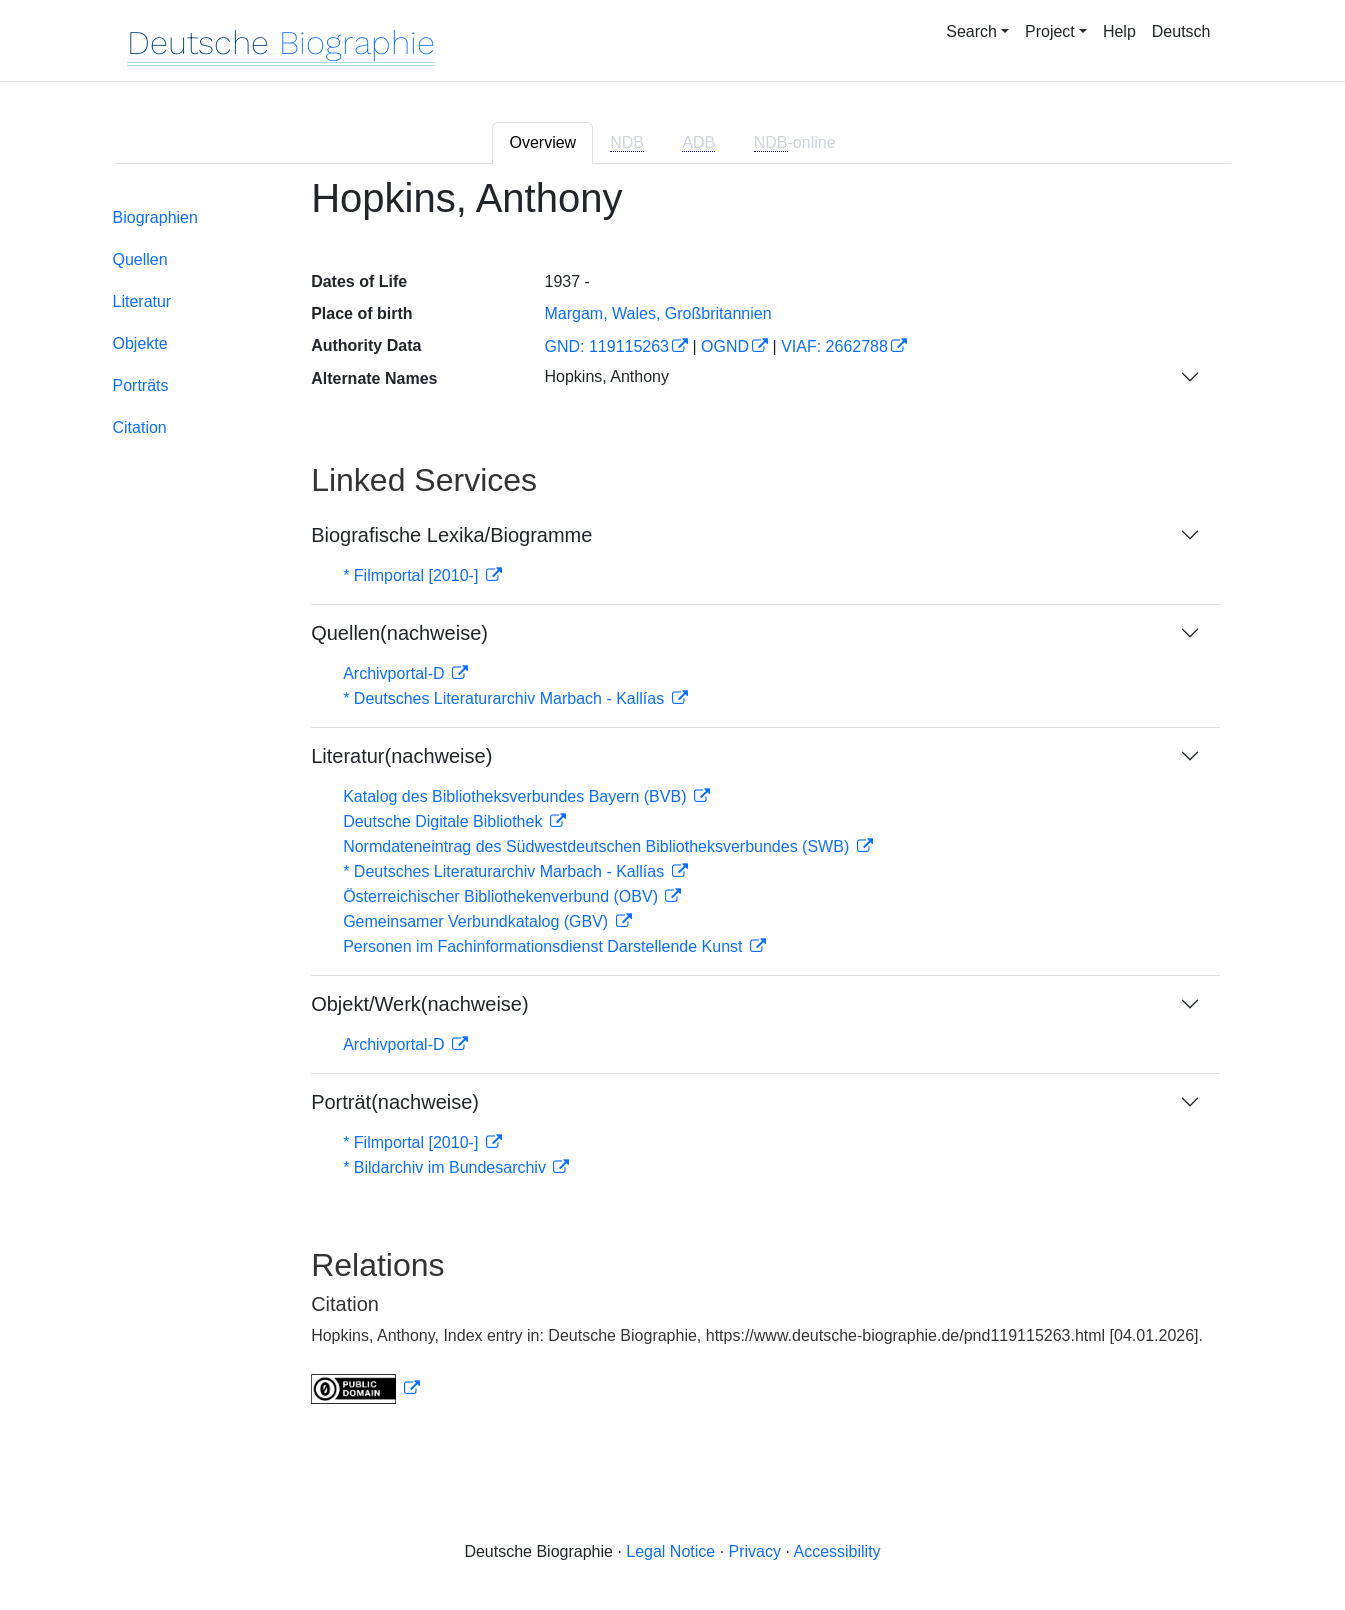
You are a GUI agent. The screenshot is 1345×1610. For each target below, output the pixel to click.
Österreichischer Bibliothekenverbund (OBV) (502, 896)
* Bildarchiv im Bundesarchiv (446, 1167)
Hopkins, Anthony (606, 376)
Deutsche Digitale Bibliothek (445, 821)
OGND (725, 346)
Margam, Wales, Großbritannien (657, 313)
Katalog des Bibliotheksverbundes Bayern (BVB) (517, 796)
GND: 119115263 (606, 346)
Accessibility (836, 1551)
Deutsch (1181, 31)
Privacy (755, 1551)
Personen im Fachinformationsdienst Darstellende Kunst (545, 946)
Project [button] (1050, 31)
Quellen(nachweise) (399, 633)
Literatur (142, 301)
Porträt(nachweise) (395, 1102)
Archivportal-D (396, 673)
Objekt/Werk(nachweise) (419, 1004)
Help (1119, 31)
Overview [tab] (542, 142)
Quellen (140, 259)
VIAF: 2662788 (834, 346)
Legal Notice (670, 1551)
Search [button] (971, 31)
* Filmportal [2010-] (413, 575)
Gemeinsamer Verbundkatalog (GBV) (477, 921)
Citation (140, 427)
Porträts (141, 385)
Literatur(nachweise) (401, 756)
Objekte (140, 343)
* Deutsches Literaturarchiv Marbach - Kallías (505, 698)
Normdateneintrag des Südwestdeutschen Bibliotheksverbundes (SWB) (598, 846)
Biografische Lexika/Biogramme (451, 535)
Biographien (155, 217)
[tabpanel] (673, 802)
